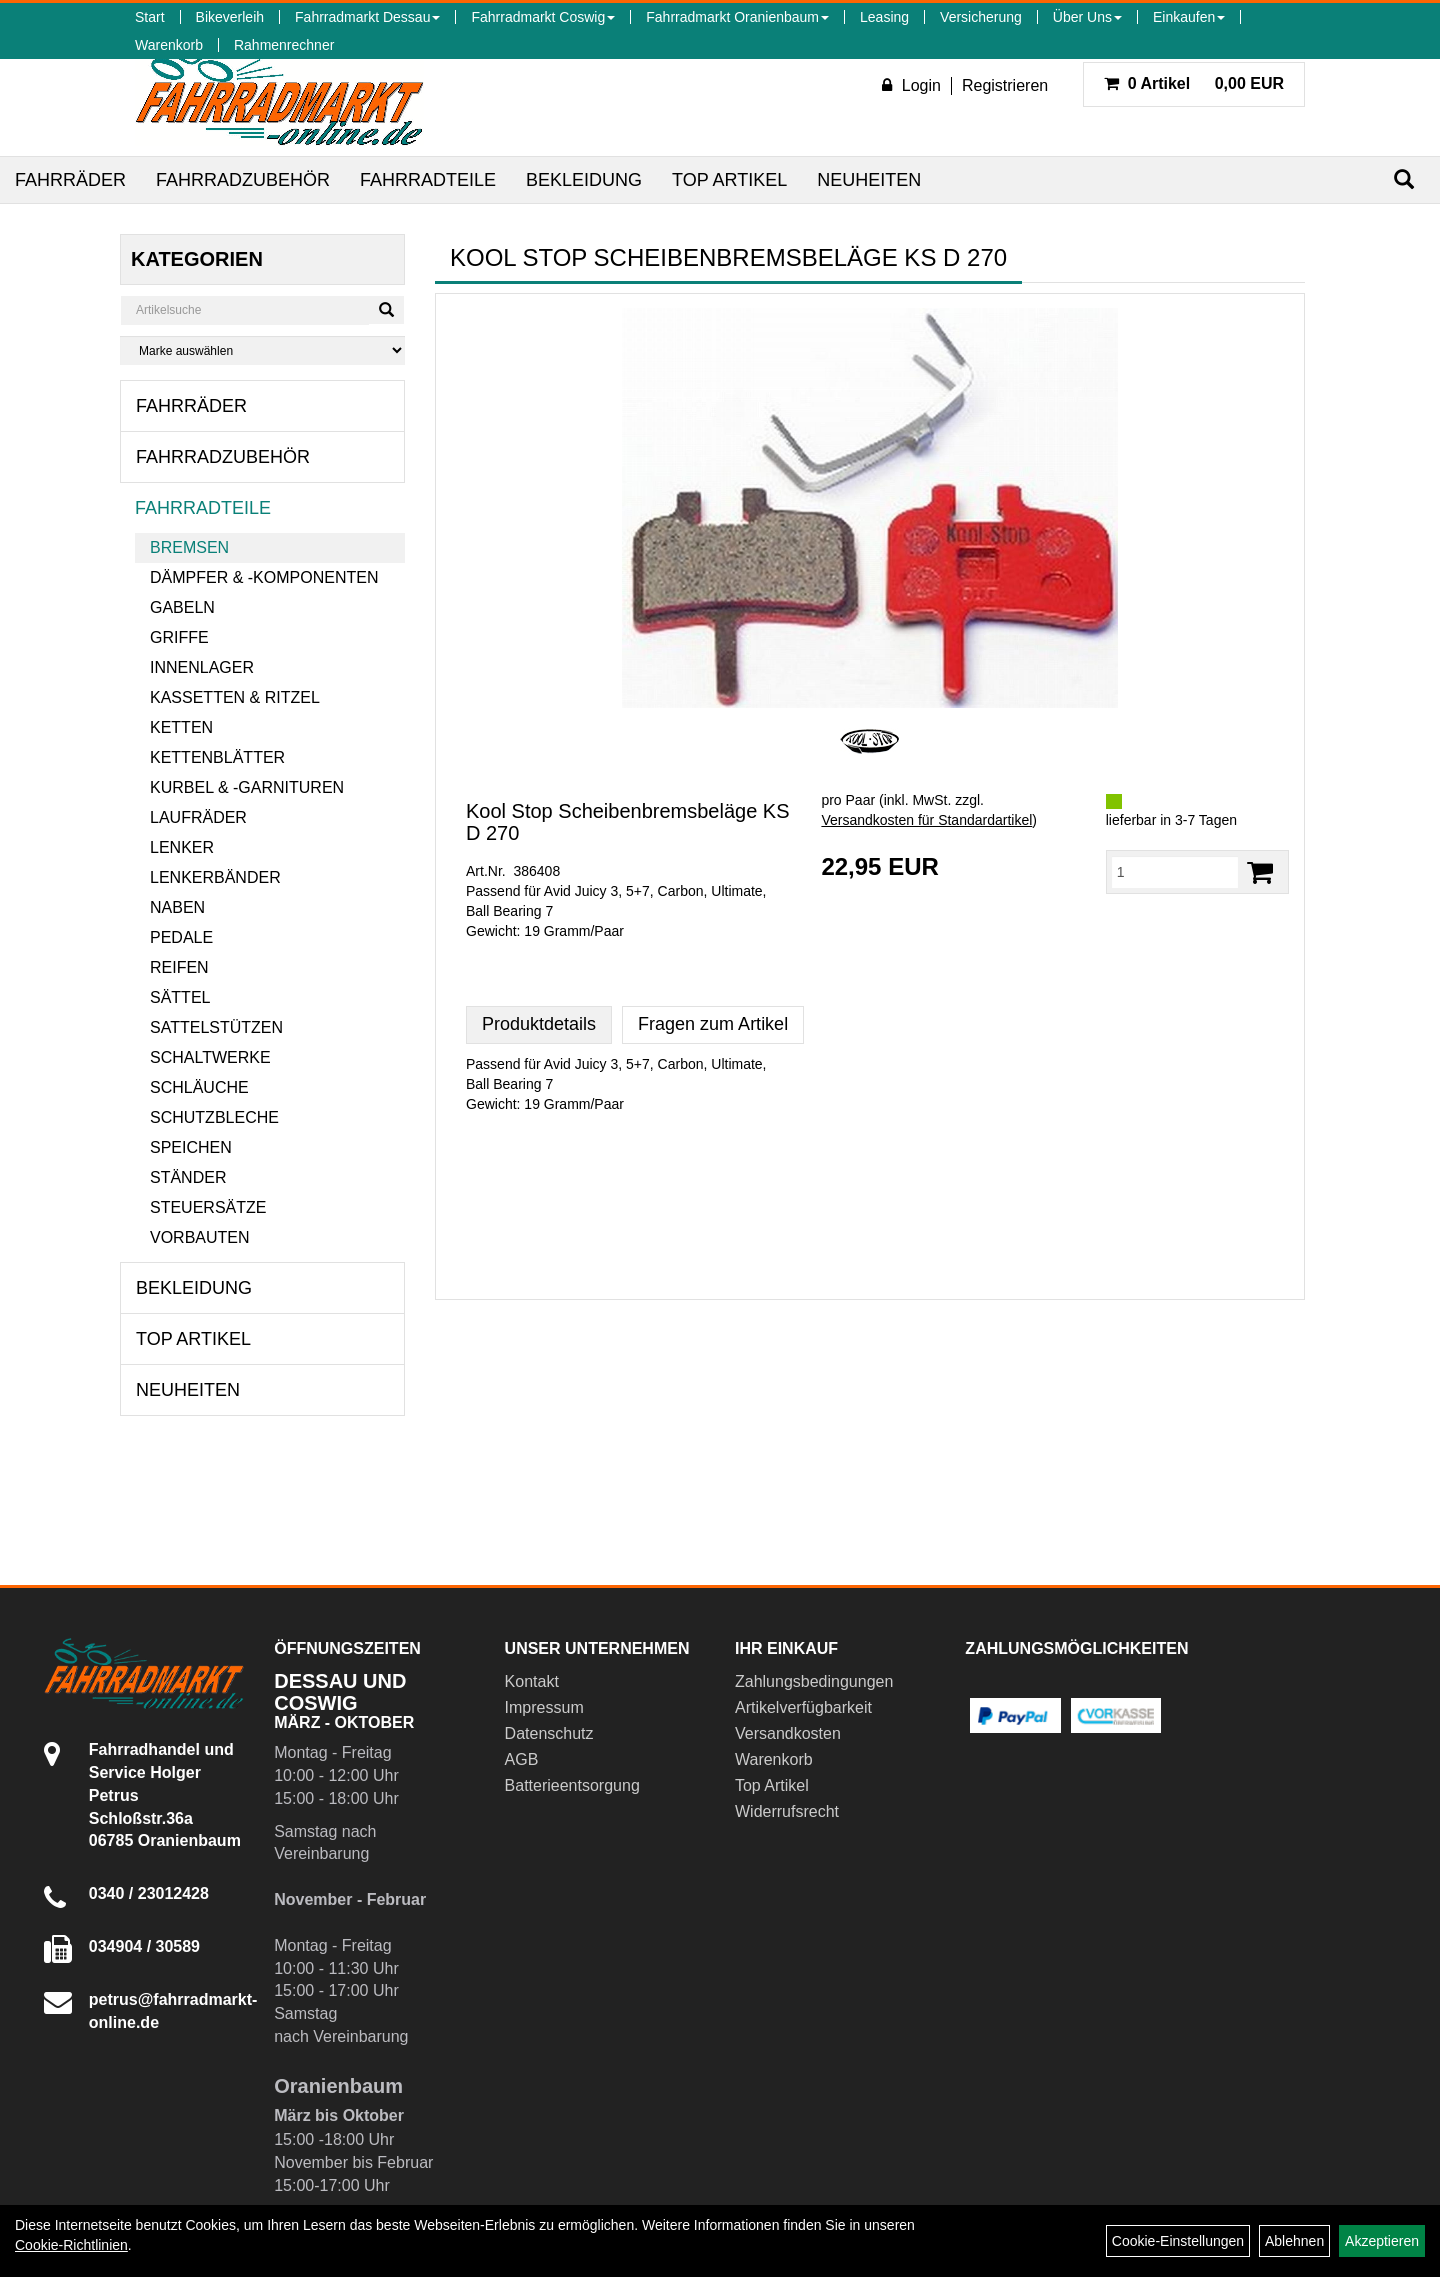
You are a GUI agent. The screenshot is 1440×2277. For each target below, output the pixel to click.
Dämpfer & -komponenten (264, 577)
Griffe (179, 637)
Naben (177, 907)
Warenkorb (169, 45)
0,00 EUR (1194, 83)
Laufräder (198, 817)
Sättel (180, 997)
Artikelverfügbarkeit (803, 1707)
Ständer (188, 1177)
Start (150, 17)
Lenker (182, 847)
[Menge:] (1175, 872)
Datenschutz (549, 1733)
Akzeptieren (1382, 2241)
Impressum (544, 1707)
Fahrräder (70, 180)
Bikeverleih (230, 17)
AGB (522, 1759)
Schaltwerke (210, 1057)
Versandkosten (788, 1733)
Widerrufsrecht (787, 1811)
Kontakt (532, 1681)
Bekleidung (584, 180)
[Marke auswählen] (262, 350)
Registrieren (1005, 85)
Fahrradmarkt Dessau (367, 17)
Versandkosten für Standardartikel (926, 820)
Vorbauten (200, 1237)
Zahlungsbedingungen (814, 1681)
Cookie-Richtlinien (71, 2245)
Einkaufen (1189, 17)
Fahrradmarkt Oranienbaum (737, 17)
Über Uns (1087, 17)
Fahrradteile (428, 180)
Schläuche (199, 1087)
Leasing (884, 17)
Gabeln (182, 607)
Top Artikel (729, 180)
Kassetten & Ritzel (235, 697)
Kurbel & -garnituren (247, 787)
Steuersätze (208, 1207)
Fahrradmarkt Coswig (543, 17)
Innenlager (202, 667)
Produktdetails (539, 1024)
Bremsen (189, 547)
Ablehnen (1294, 2241)
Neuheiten (869, 180)
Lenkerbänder (215, 877)
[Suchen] (1404, 179)
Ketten (181, 727)
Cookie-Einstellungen (1178, 2241)
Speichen (191, 1147)
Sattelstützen (216, 1027)
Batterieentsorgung (572, 1785)
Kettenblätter (217, 757)
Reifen (179, 967)
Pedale (181, 937)
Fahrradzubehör (243, 180)
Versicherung (981, 17)
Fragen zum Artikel (713, 1024)
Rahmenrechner (284, 45)
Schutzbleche (214, 1117)
